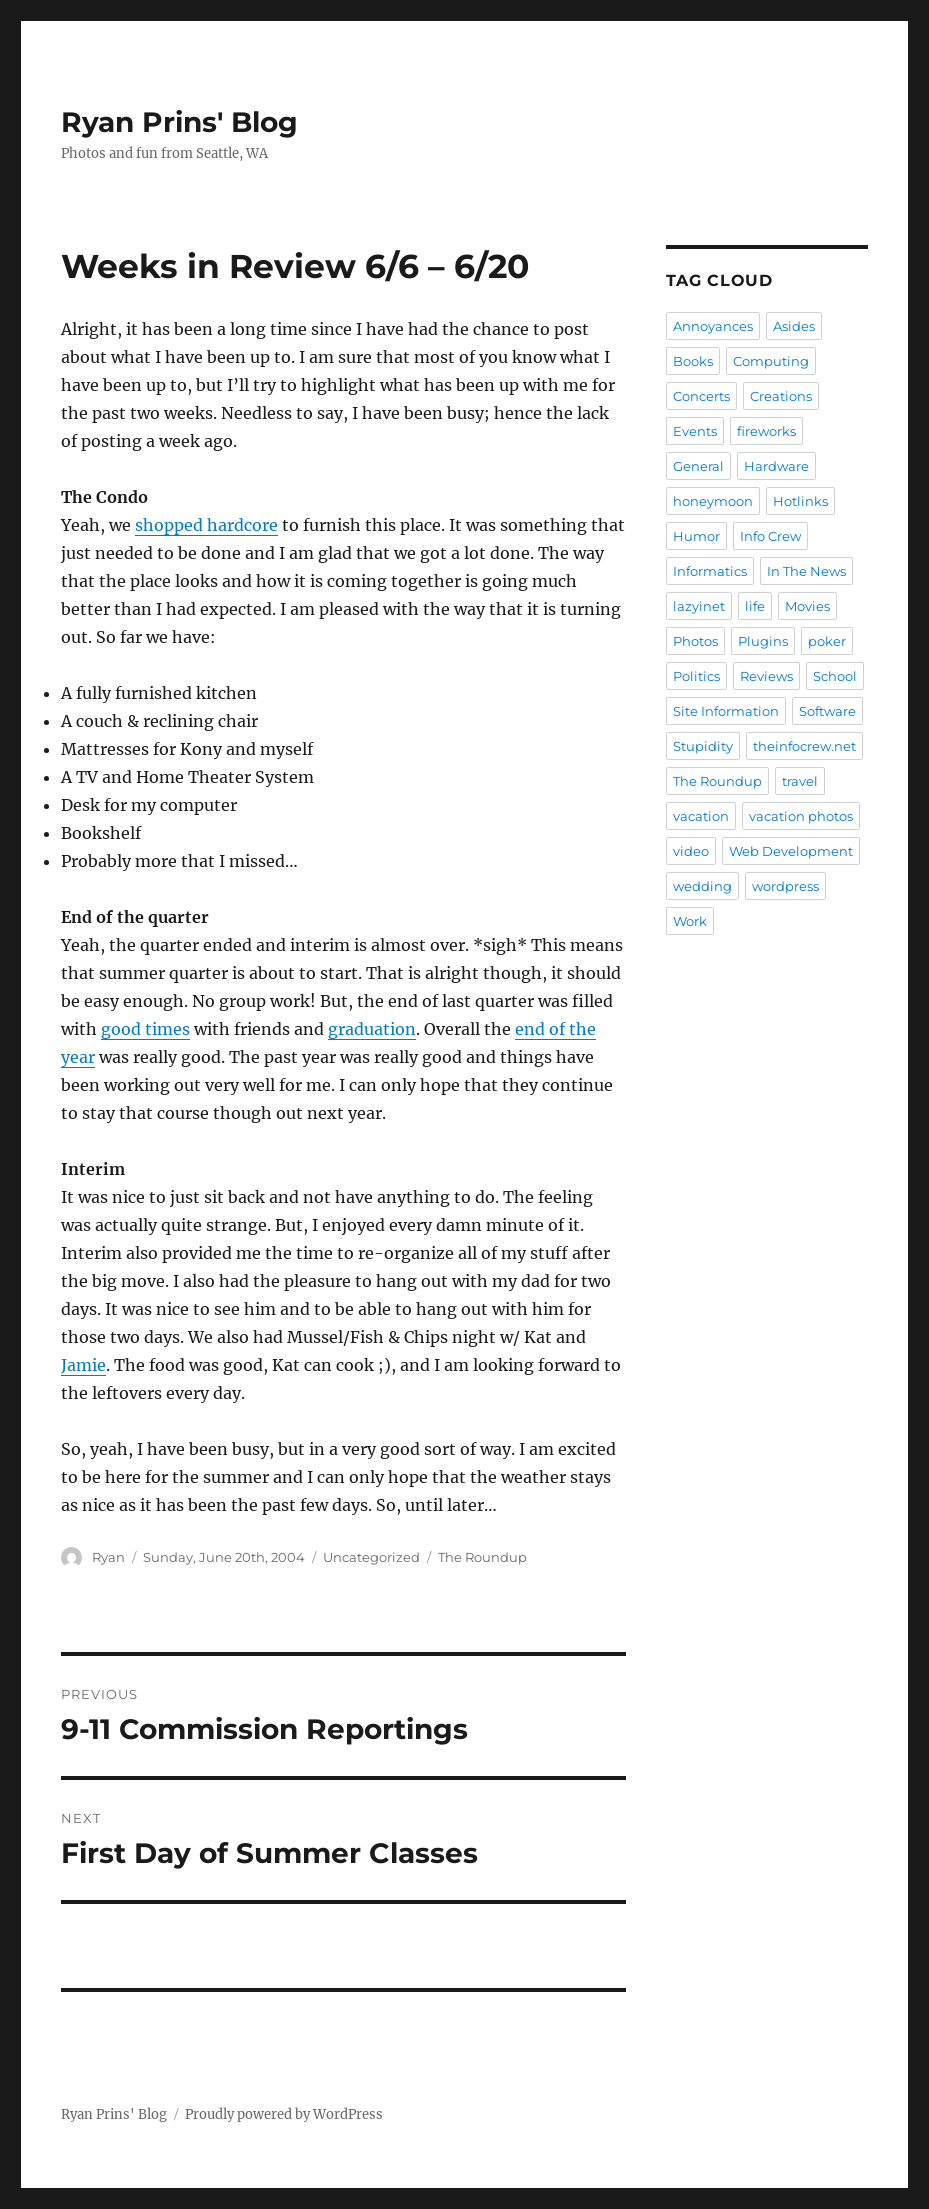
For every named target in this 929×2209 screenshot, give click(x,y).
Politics (696, 676)
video (691, 851)
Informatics (710, 571)
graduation (372, 1029)
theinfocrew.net (804, 746)
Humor (696, 536)
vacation (701, 816)
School (835, 676)
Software (827, 711)
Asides (794, 326)
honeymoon (713, 501)
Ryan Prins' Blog (179, 122)
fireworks (766, 431)
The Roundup (482, 1557)
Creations (781, 396)
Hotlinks (800, 501)
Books (693, 361)
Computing (771, 361)
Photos (695, 641)
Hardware (776, 466)
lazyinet (699, 606)
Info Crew (770, 536)
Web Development (791, 851)
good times (145, 1029)
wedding (702, 886)
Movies (807, 606)
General (698, 466)
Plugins (763, 641)
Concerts (701, 396)
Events (695, 431)
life (755, 606)
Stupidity (703, 746)
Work (690, 921)
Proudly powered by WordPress (284, 2114)
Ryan (108, 1557)
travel (800, 781)
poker (827, 641)
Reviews (766, 676)
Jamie (83, 1365)
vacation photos (801, 816)
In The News (806, 571)
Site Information (726, 711)
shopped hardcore (206, 525)
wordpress (785, 886)
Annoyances (713, 326)
